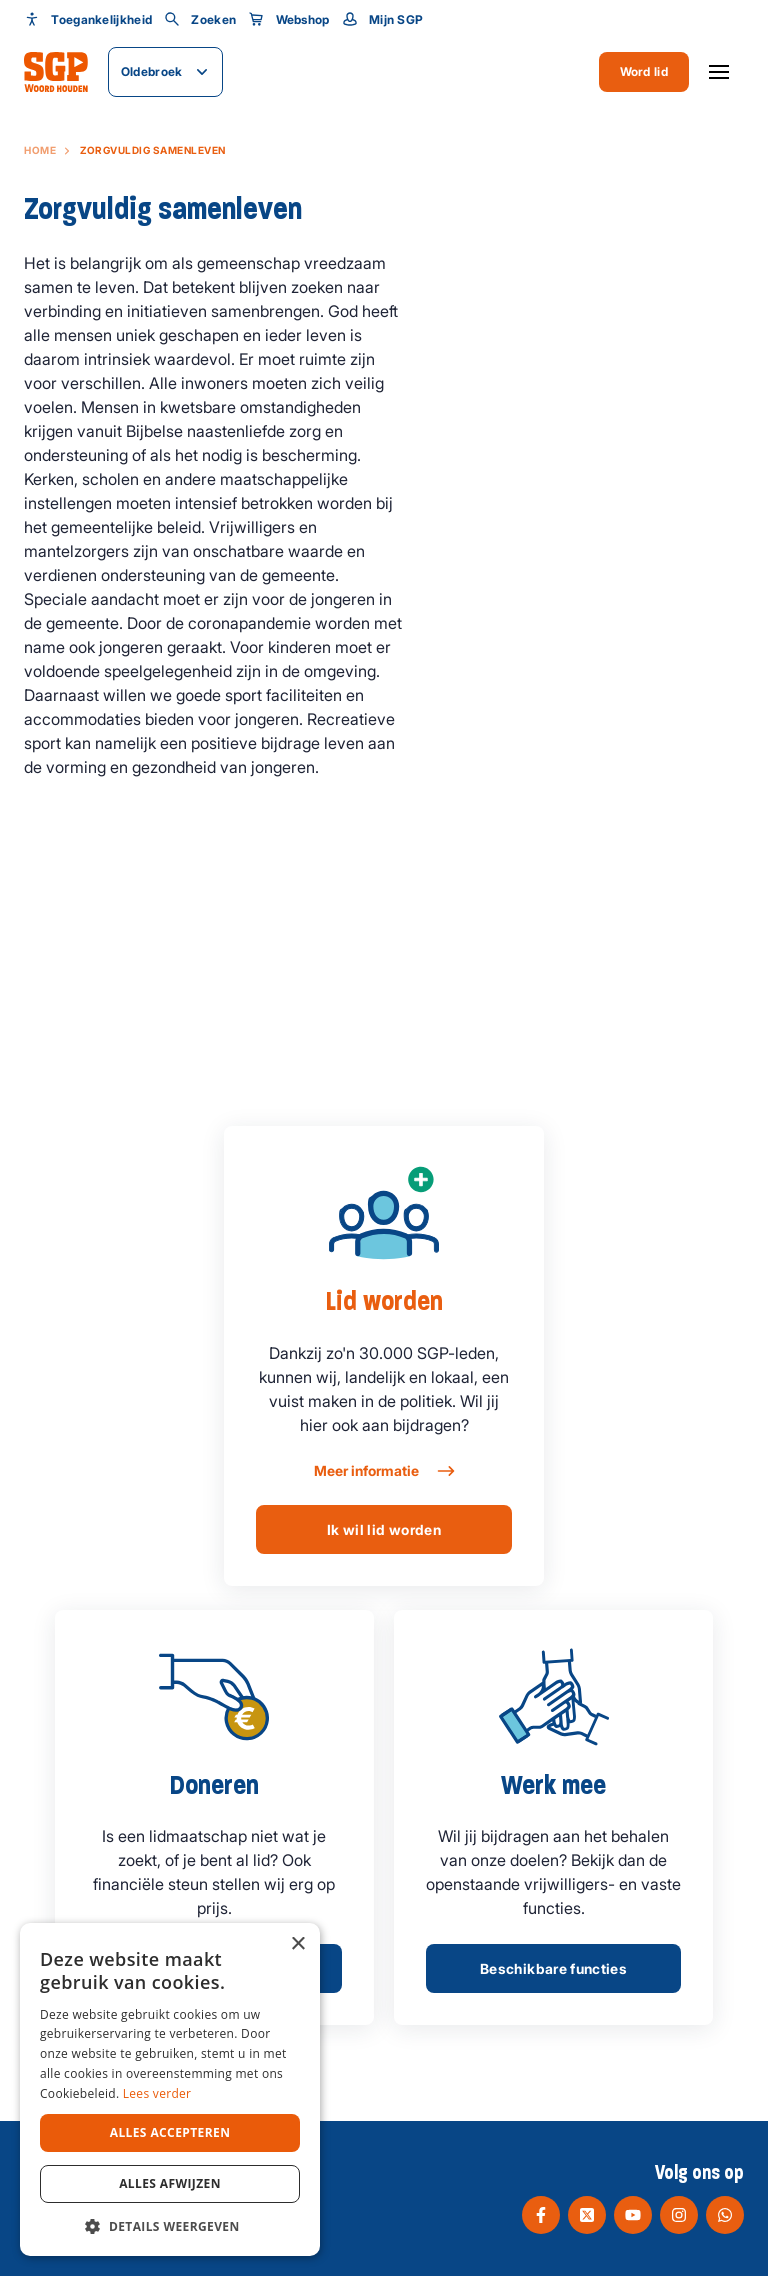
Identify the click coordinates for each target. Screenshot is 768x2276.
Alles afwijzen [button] (170, 2183)
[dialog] (170, 2089)
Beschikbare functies (553, 1968)
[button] (170, 2226)
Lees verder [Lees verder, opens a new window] (157, 2093)
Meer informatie (383, 1471)
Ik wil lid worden (384, 1529)
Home (40, 150)
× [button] (297, 1944)
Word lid (644, 71)
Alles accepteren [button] (170, 2132)
